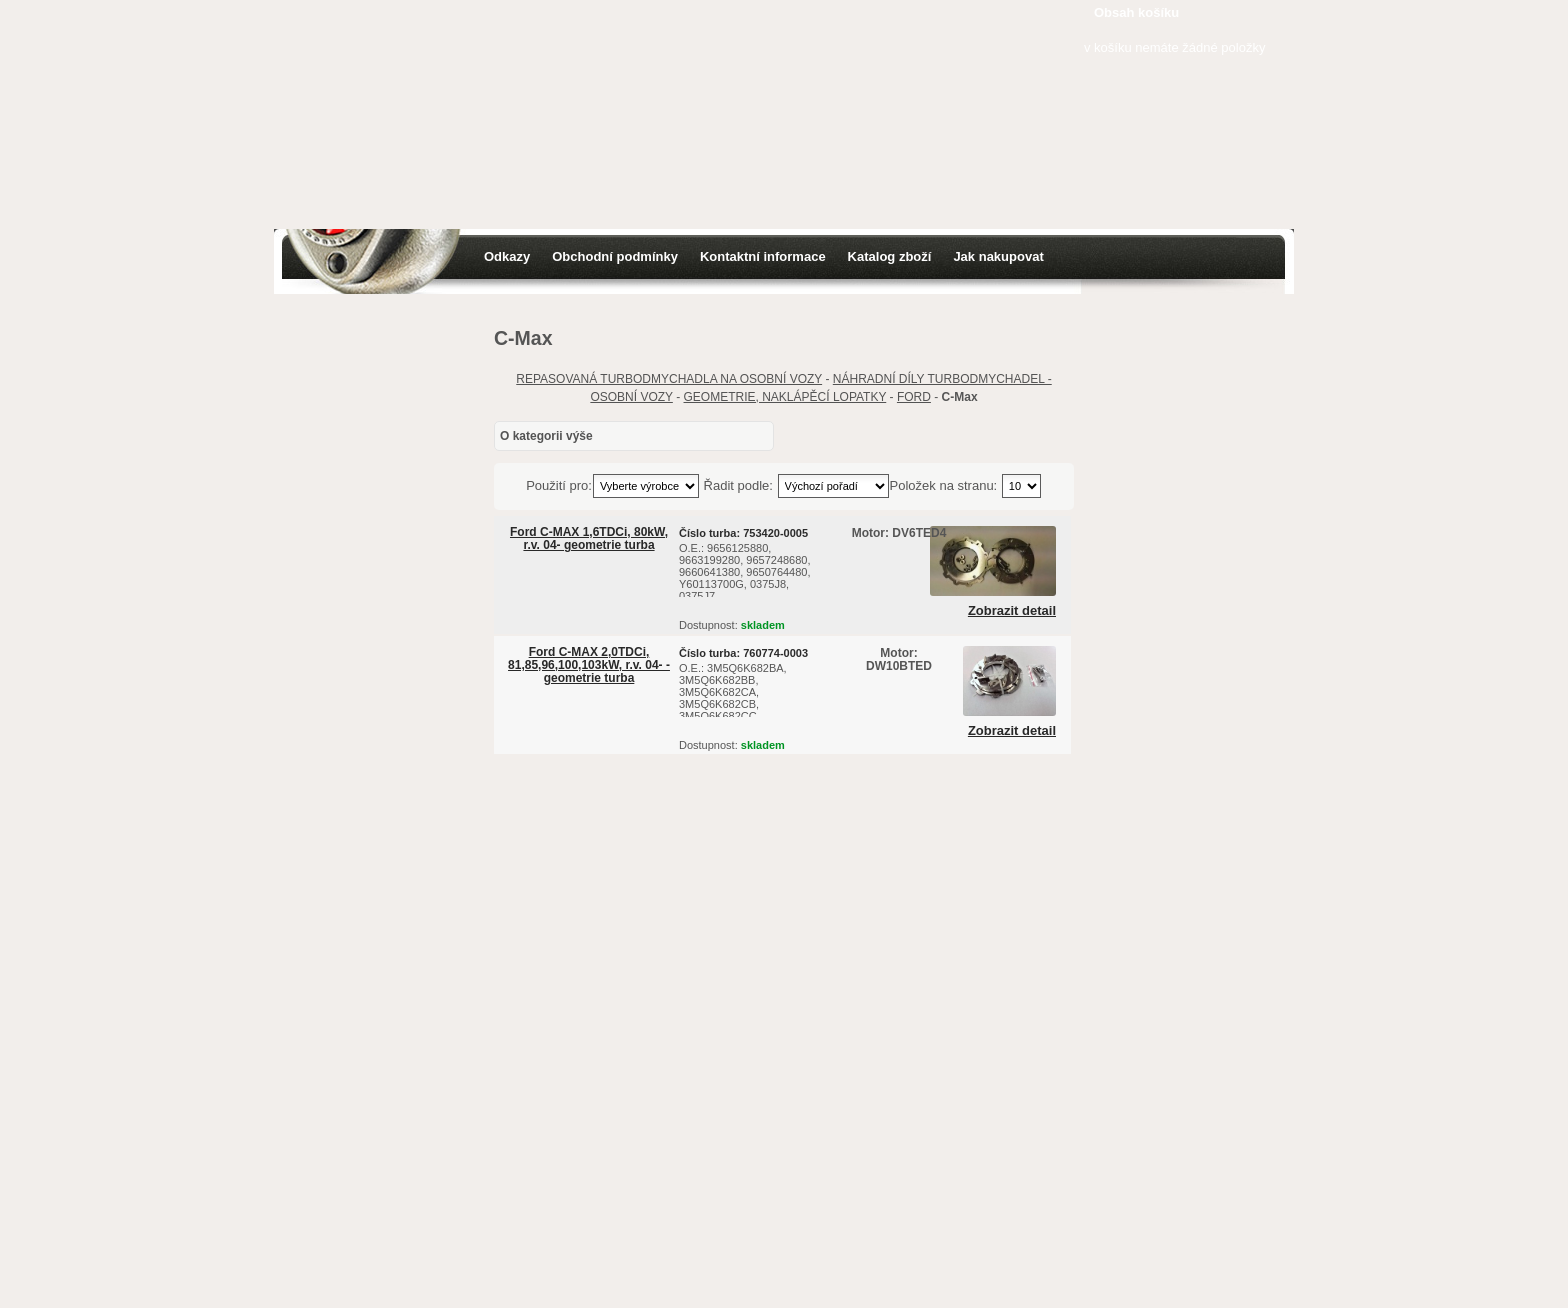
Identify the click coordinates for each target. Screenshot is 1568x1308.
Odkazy (507, 256)
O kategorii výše (546, 436)
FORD (914, 397)
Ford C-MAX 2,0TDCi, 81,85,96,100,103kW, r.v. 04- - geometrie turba (589, 665)
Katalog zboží (890, 256)
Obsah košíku (1136, 12)
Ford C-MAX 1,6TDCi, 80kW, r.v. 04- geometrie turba (589, 538)
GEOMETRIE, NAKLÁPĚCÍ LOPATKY (785, 397)
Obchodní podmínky (615, 256)
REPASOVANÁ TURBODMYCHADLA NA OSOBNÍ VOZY (669, 379)
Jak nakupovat (998, 256)
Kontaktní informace (763, 256)
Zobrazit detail (1012, 611)
